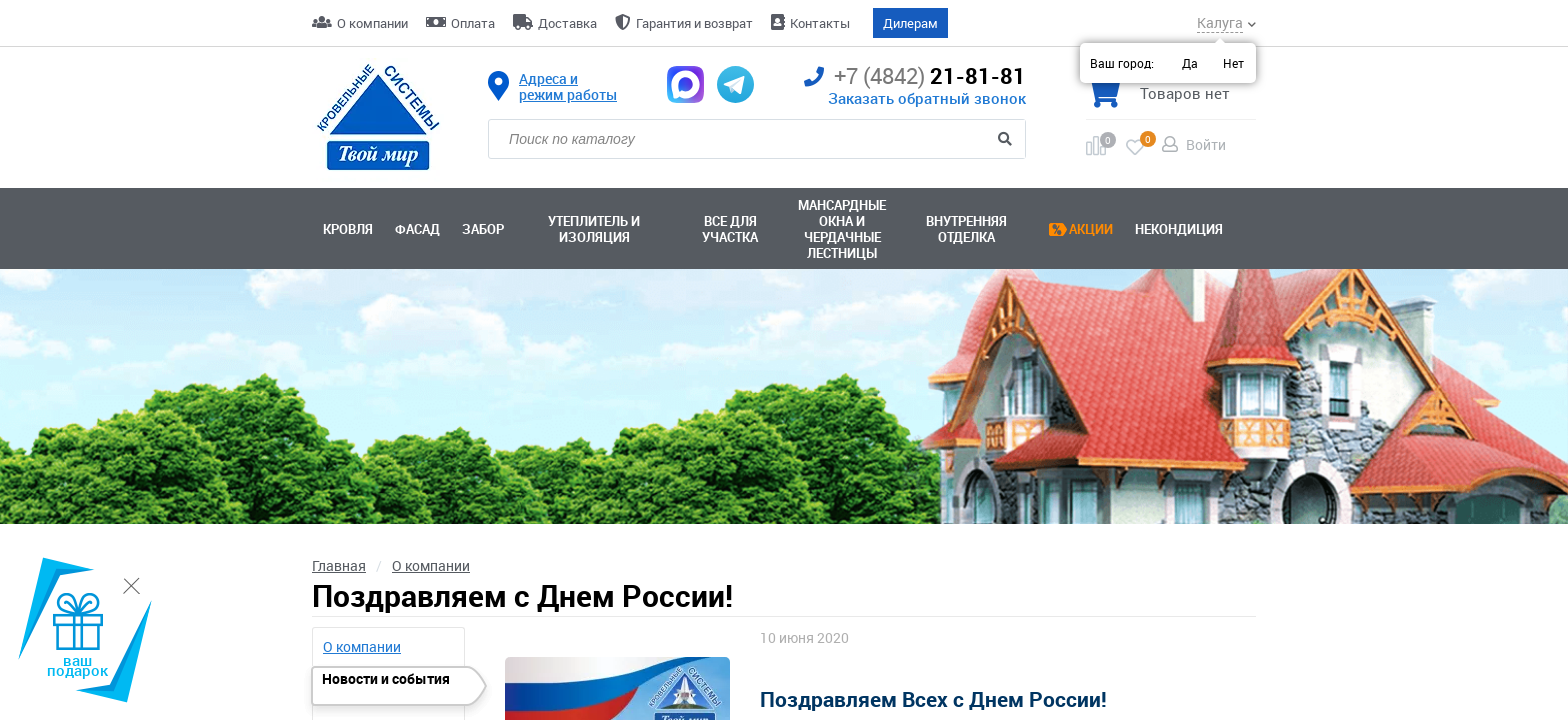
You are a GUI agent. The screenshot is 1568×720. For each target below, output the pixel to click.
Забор (483, 229)
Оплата (473, 23)
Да (1190, 63)
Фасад (417, 229)
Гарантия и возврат (694, 23)
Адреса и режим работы (568, 87)
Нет (1233, 63)
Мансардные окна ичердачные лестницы (842, 229)
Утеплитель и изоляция (594, 229)
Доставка (567, 23)
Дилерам (910, 23)
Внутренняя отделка (966, 229)
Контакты (820, 23)
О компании (372, 23)
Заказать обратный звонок (927, 98)
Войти (1206, 144)
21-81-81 (915, 76)
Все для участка (730, 229)
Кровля (348, 229)
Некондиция (1179, 229)
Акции (1091, 229)
